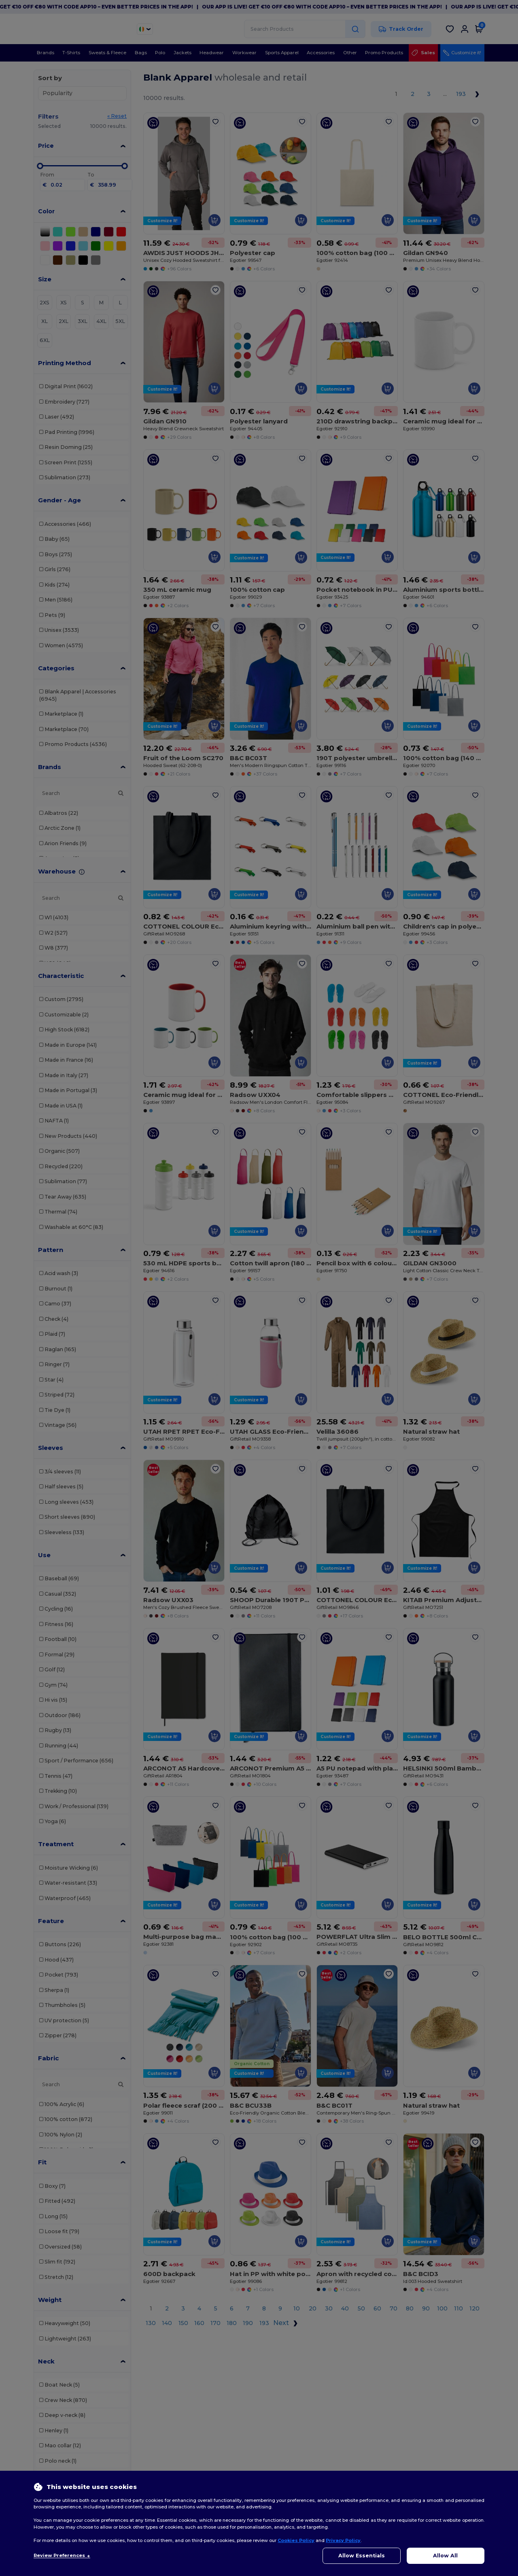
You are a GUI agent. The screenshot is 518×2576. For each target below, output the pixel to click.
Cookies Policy (296, 2540)
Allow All (445, 2556)
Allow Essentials (361, 2556)
